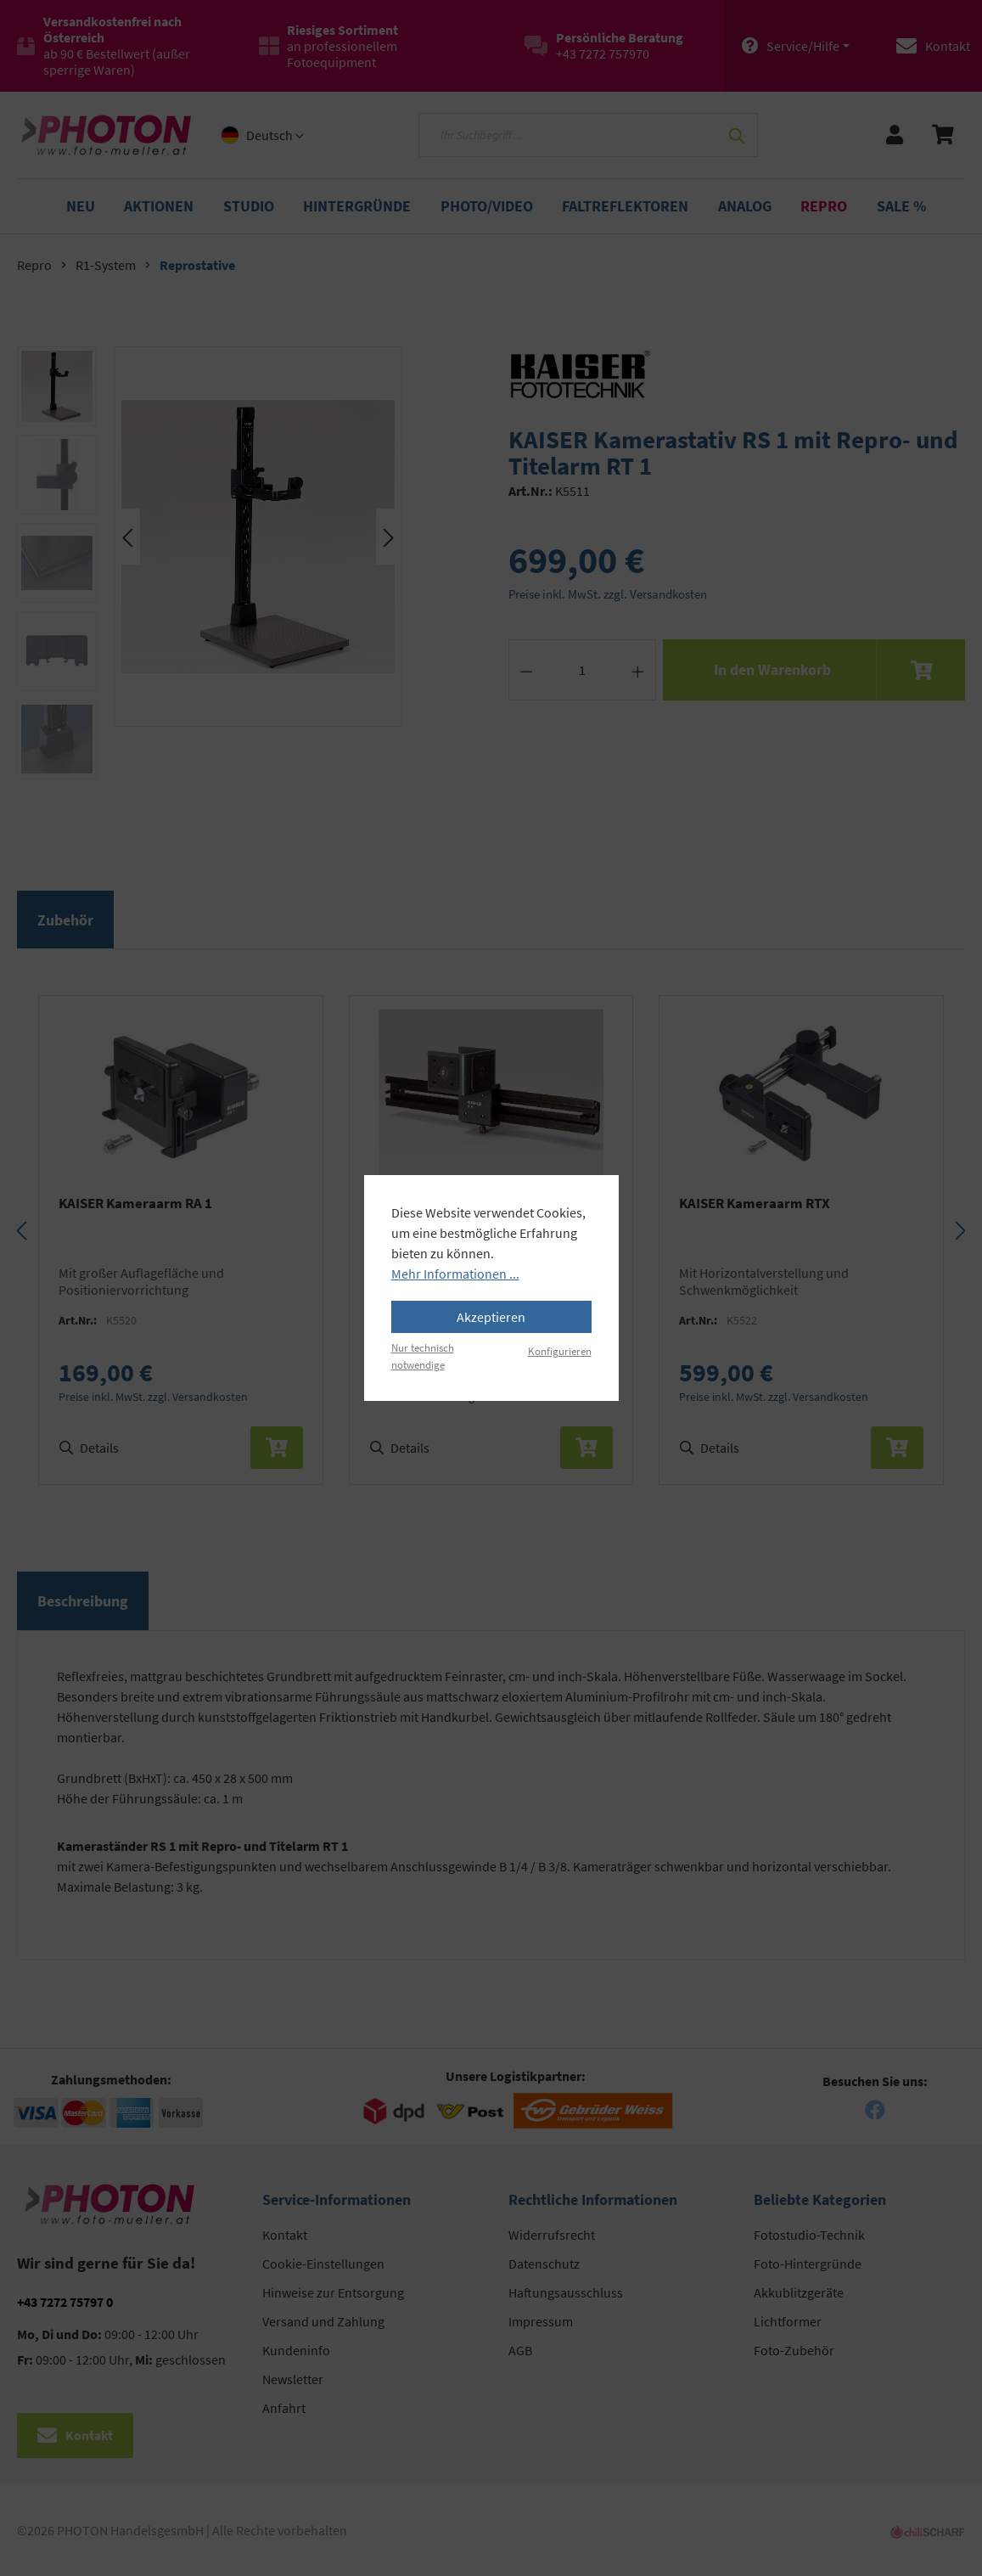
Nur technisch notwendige (422, 1355)
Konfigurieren (560, 1351)
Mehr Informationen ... (455, 1273)
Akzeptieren (491, 1316)
